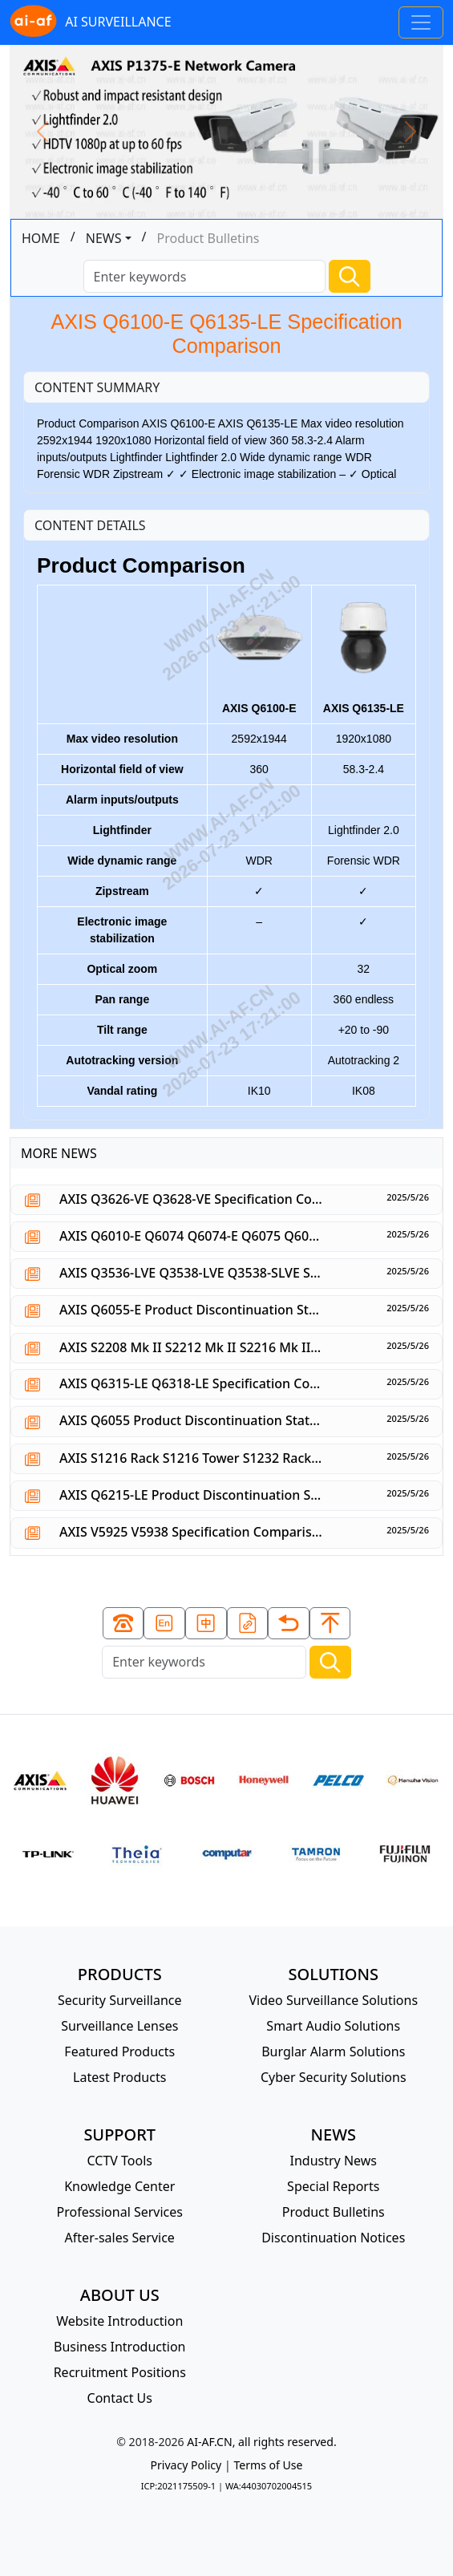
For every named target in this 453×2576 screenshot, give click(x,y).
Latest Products (119, 2077)
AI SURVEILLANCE (91, 22)
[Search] (204, 276)
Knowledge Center (119, 2186)
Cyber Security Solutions (333, 2077)
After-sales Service (120, 2237)
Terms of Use (267, 2465)
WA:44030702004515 (268, 2486)
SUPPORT (119, 2134)
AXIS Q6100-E (259, 653)
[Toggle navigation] (420, 22)
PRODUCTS (120, 1974)
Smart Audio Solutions (333, 2026)
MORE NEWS (59, 1153)
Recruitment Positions (120, 2372)
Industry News (333, 2160)
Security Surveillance (120, 2000)
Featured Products (119, 2051)
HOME (41, 238)
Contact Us (119, 2398)
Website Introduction (119, 2321)
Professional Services (119, 2212)
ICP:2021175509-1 (178, 2486)
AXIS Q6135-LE (363, 653)
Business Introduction (119, 2346)
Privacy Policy (185, 2465)
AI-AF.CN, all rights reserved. (261, 2441)
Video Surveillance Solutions (333, 2000)
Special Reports (333, 2186)
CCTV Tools (120, 2160)
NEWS (104, 238)
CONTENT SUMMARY (97, 387)
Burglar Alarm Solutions (333, 2051)
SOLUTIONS (333, 1974)
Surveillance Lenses (119, 2026)
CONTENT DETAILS (90, 525)
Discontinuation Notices (333, 2237)
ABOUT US (120, 2295)
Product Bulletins (333, 2212)
